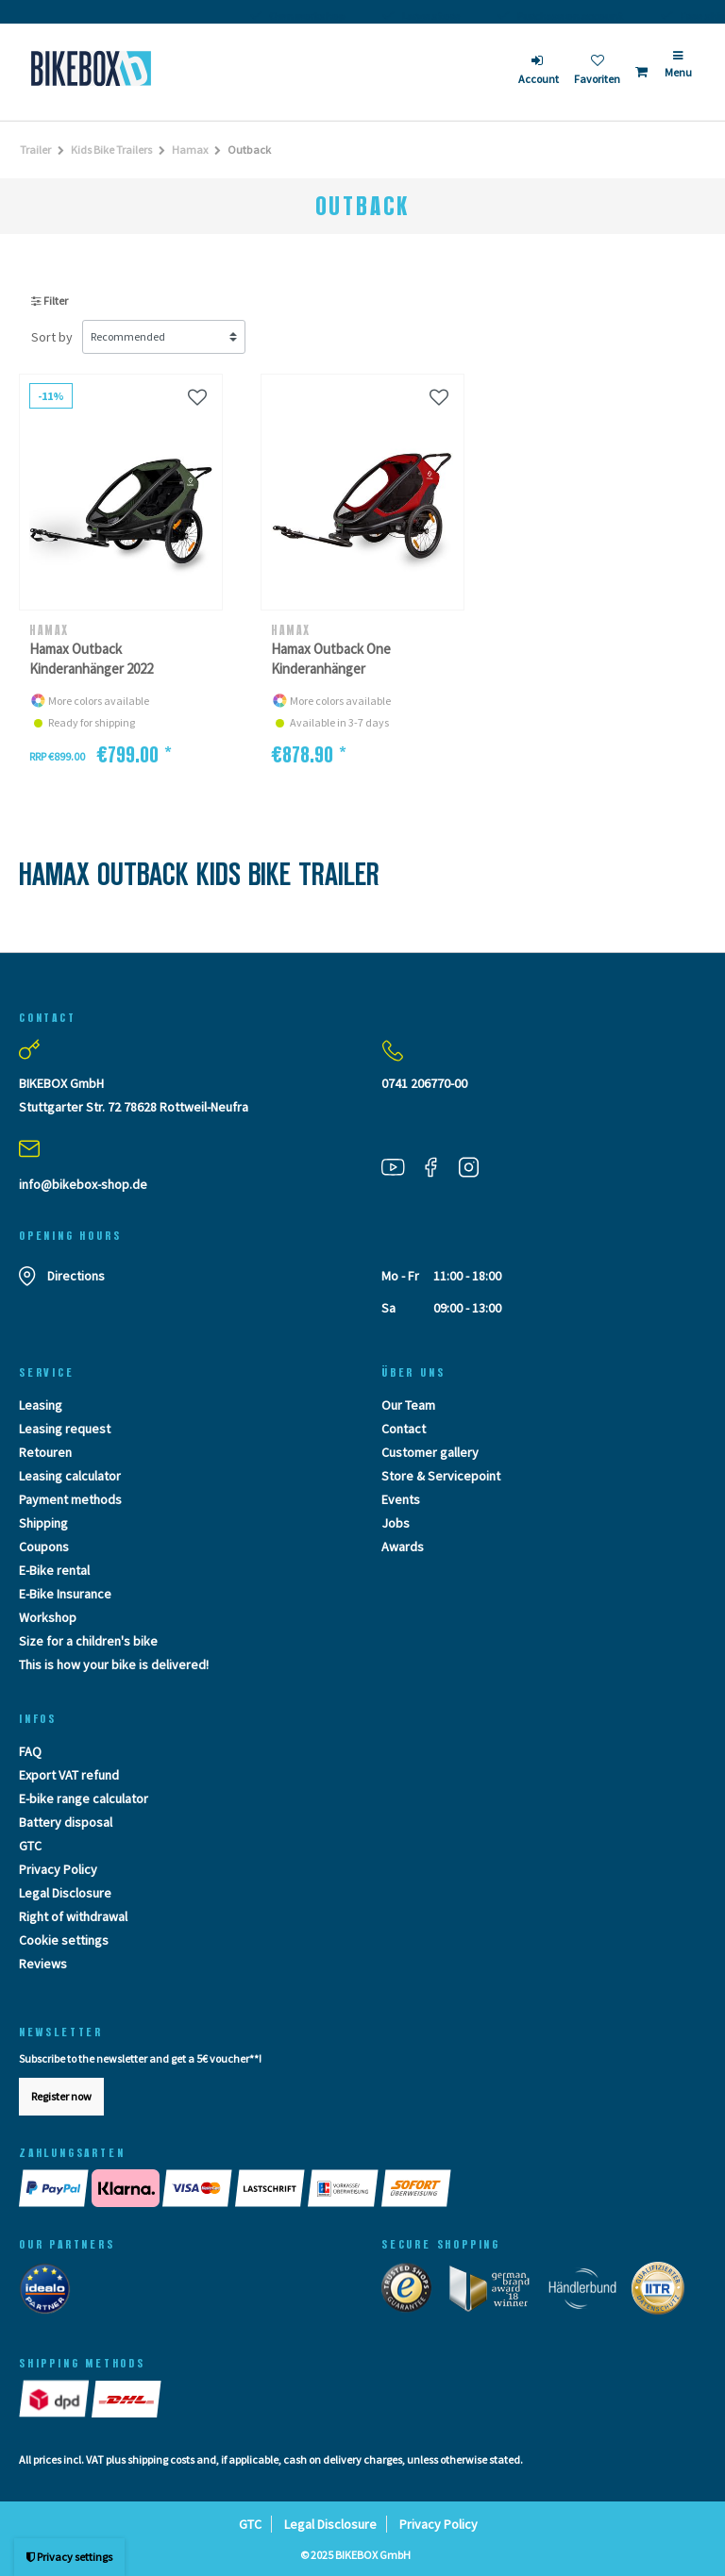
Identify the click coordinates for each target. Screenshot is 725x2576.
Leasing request (64, 1428)
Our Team (408, 1405)
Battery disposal (65, 1822)
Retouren (45, 1452)
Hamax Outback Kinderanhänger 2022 (91, 658)
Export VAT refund (69, 1774)
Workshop (47, 1617)
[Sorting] (163, 337)
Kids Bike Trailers (111, 149)
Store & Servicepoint (440, 1475)
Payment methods (70, 1499)
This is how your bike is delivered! (114, 1664)
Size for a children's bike (88, 1640)
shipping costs (160, 2459)
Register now (61, 2096)
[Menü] (678, 71)
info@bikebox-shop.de (83, 1184)
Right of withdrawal (73, 1916)
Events (400, 1499)
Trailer (35, 149)
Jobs (395, 1522)
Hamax (190, 149)
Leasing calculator (70, 1475)
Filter (49, 300)
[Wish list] (597, 72)
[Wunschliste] (197, 397)
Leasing (40, 1405)
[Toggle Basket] (641, 71)
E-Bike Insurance (65, 1593)
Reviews (43, 1963)
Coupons (44, 1546)
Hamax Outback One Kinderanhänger (331, 658)
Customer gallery (430, 1452)
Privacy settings (69, 2557)
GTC (30, 1845)
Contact (403, 1428)
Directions (76, 1275)
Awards (402, 1546)
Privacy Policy (58, 1869)
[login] (538, 72)
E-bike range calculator (83, 1798)
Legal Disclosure (65, 1892)
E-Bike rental (54, 1570)
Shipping (43, 1522)
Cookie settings (64, 1940)
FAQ (30, 1751)
